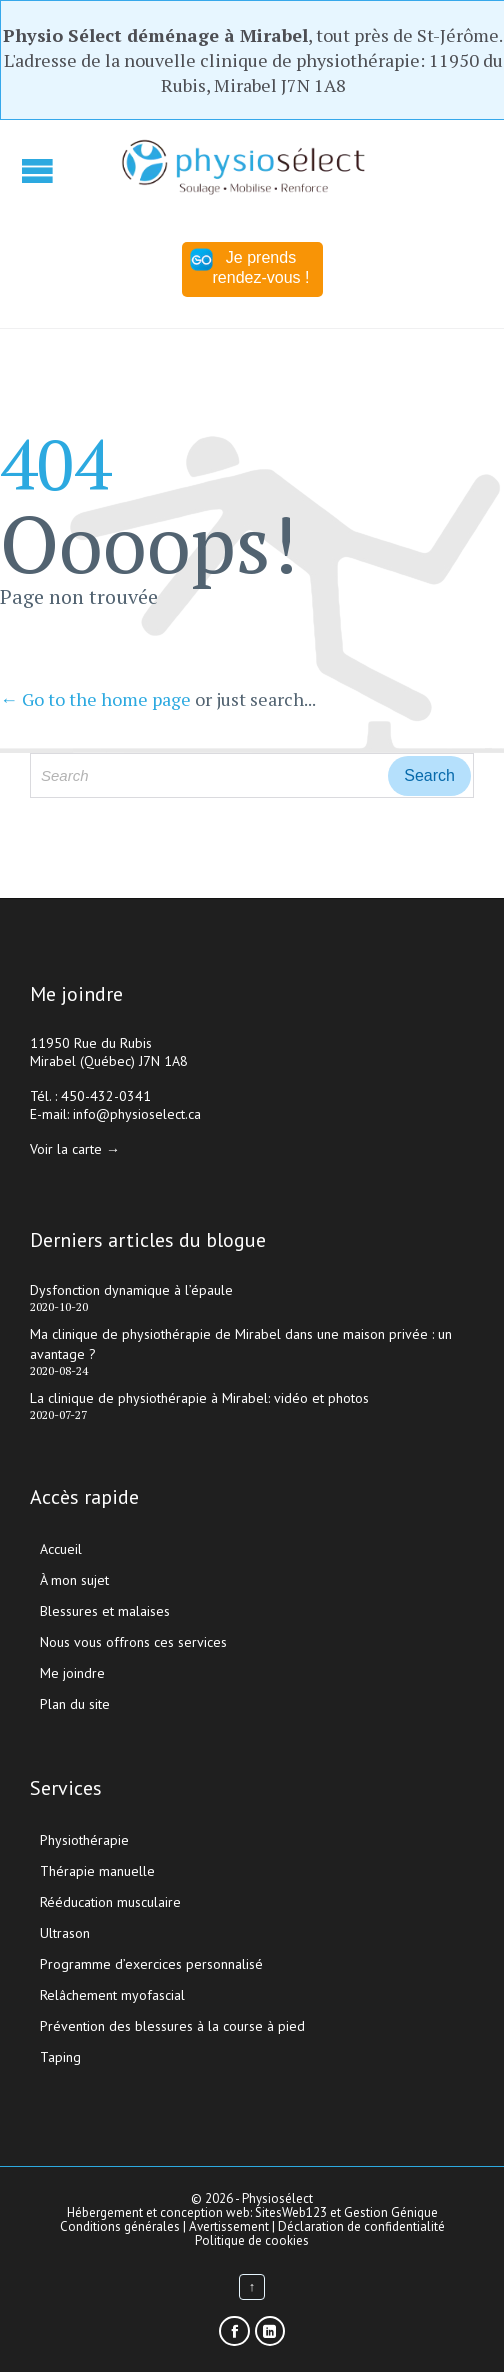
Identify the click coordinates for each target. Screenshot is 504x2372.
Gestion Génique (391, 2212)
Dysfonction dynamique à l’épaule (131, 1290)
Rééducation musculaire (110, 1902)
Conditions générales (121, 2226)
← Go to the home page (95, 699)
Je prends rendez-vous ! (250, 267)
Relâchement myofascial (112, 1995)
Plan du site (75, 1704)
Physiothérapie (84, 1840)
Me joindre (72, 1673)
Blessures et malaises (105, 1611)
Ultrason (65, 1933)
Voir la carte (66, 1149)
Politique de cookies (252, 2240)
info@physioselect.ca (137, 1114)
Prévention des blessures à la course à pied (172, 2026)
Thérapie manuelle (97, 1871)
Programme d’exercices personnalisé (151, 1964)
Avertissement (229, 2226)
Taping (60, 2057)
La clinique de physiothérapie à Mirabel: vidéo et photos (199, 1398)
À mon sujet (74, 1580)
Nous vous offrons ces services (133, 1642)
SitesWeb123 (291, 2212)
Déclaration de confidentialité (361, 2226)
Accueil (61, 1549)
